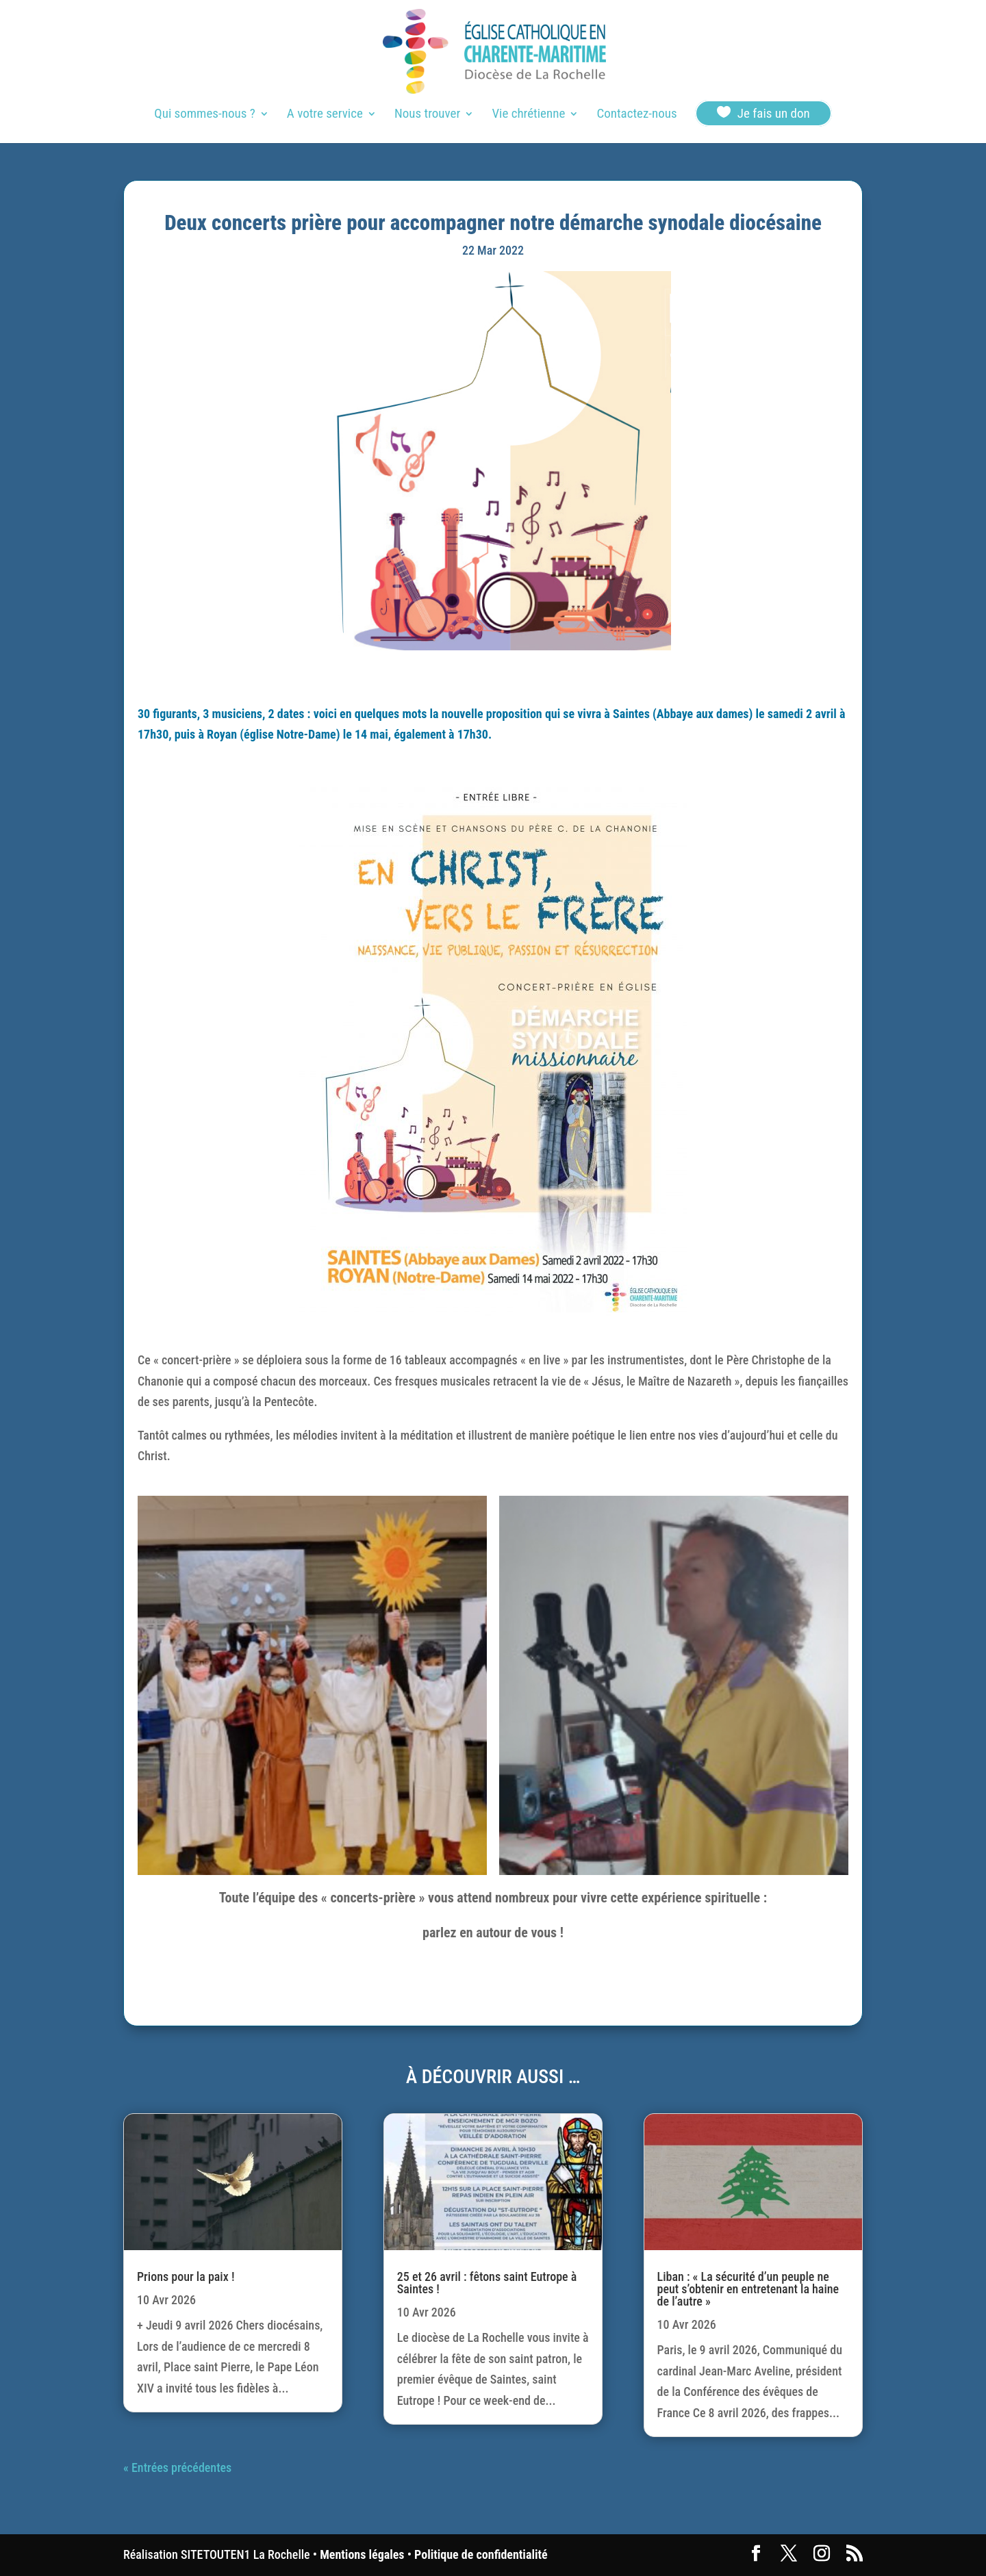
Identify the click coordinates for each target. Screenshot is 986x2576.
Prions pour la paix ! (185, 2276)
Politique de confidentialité (480, 2554)
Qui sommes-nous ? (204, 115)
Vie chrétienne (528, 115)
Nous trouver (427, 115)
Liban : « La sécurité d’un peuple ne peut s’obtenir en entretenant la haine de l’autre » (748, 2288)
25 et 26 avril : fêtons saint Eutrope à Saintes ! (487, 2282)
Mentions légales (362, 2554)
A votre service (325, 115)
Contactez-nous (636, 115)
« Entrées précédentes (177, 2467)
